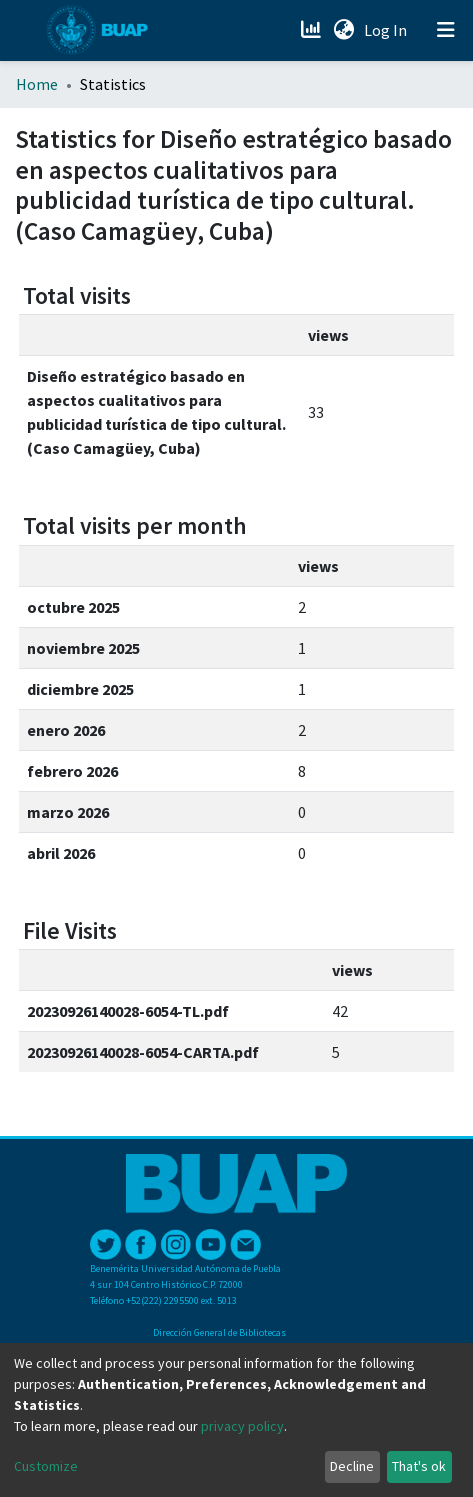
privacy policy (242, 1426)
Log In (387, 30)
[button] (343, 30)
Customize (46, 1466)
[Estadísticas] (312, 30)
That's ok (419, 1466)
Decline (352, 1466)
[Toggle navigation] (446, 30)
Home (37, 84)
